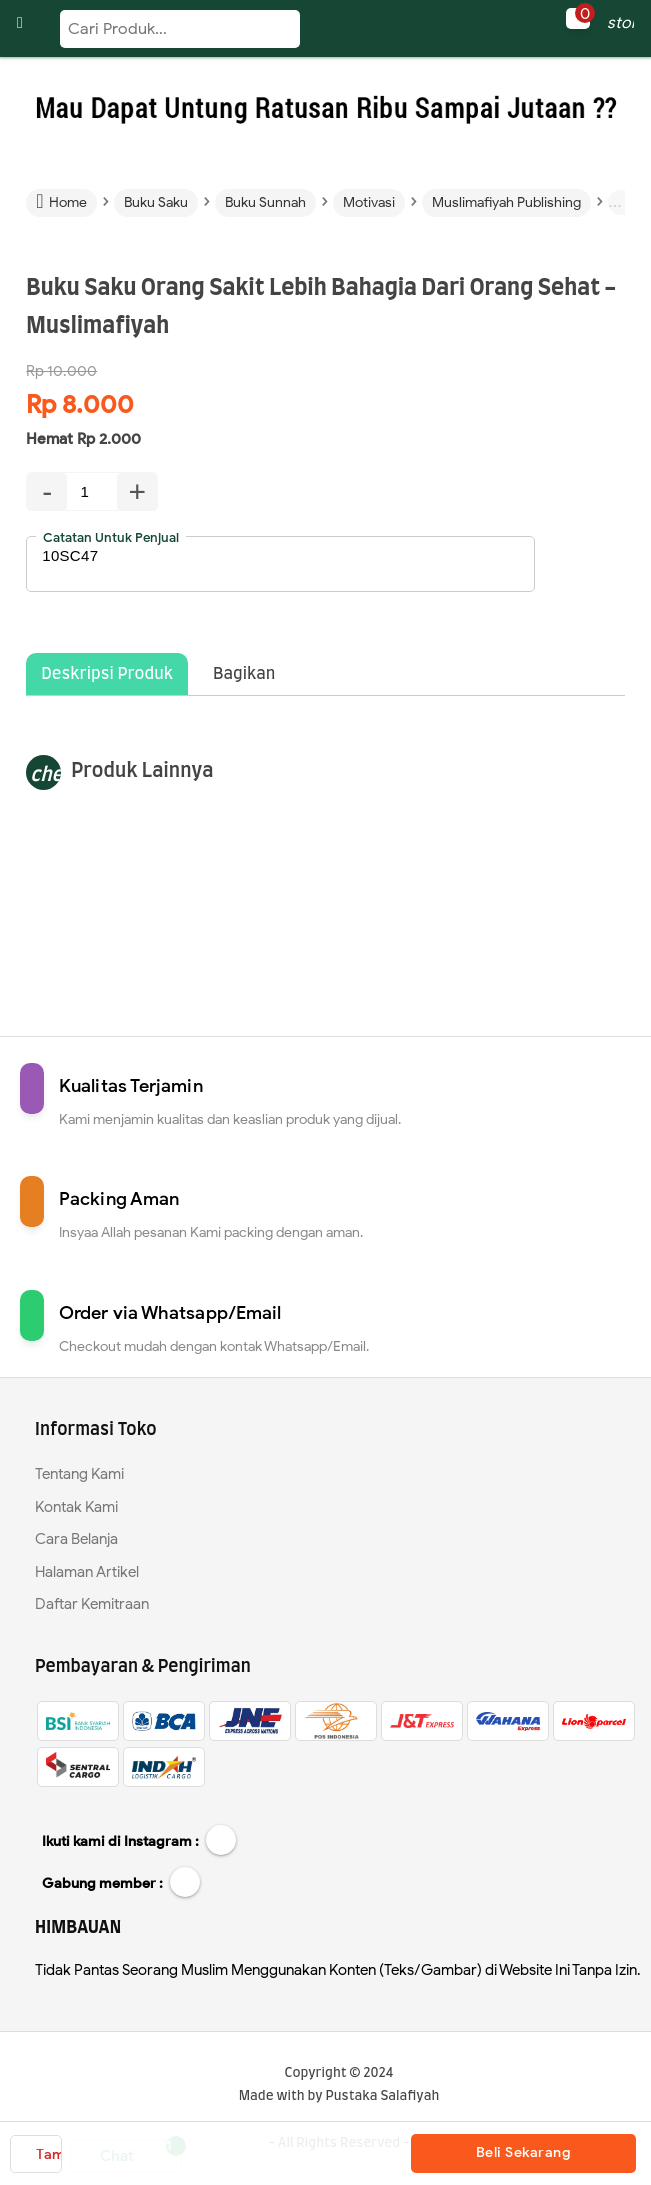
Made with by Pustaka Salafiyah (339, 2096)
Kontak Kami (76, 1507)
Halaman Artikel (87, 1572)
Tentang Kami (79, 1474)
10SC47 (280, 564)
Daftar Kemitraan (92, 1604)
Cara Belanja (76, 1539)
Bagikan (244, 674)
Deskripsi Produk (107, 674)
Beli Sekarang (524, 2152)
